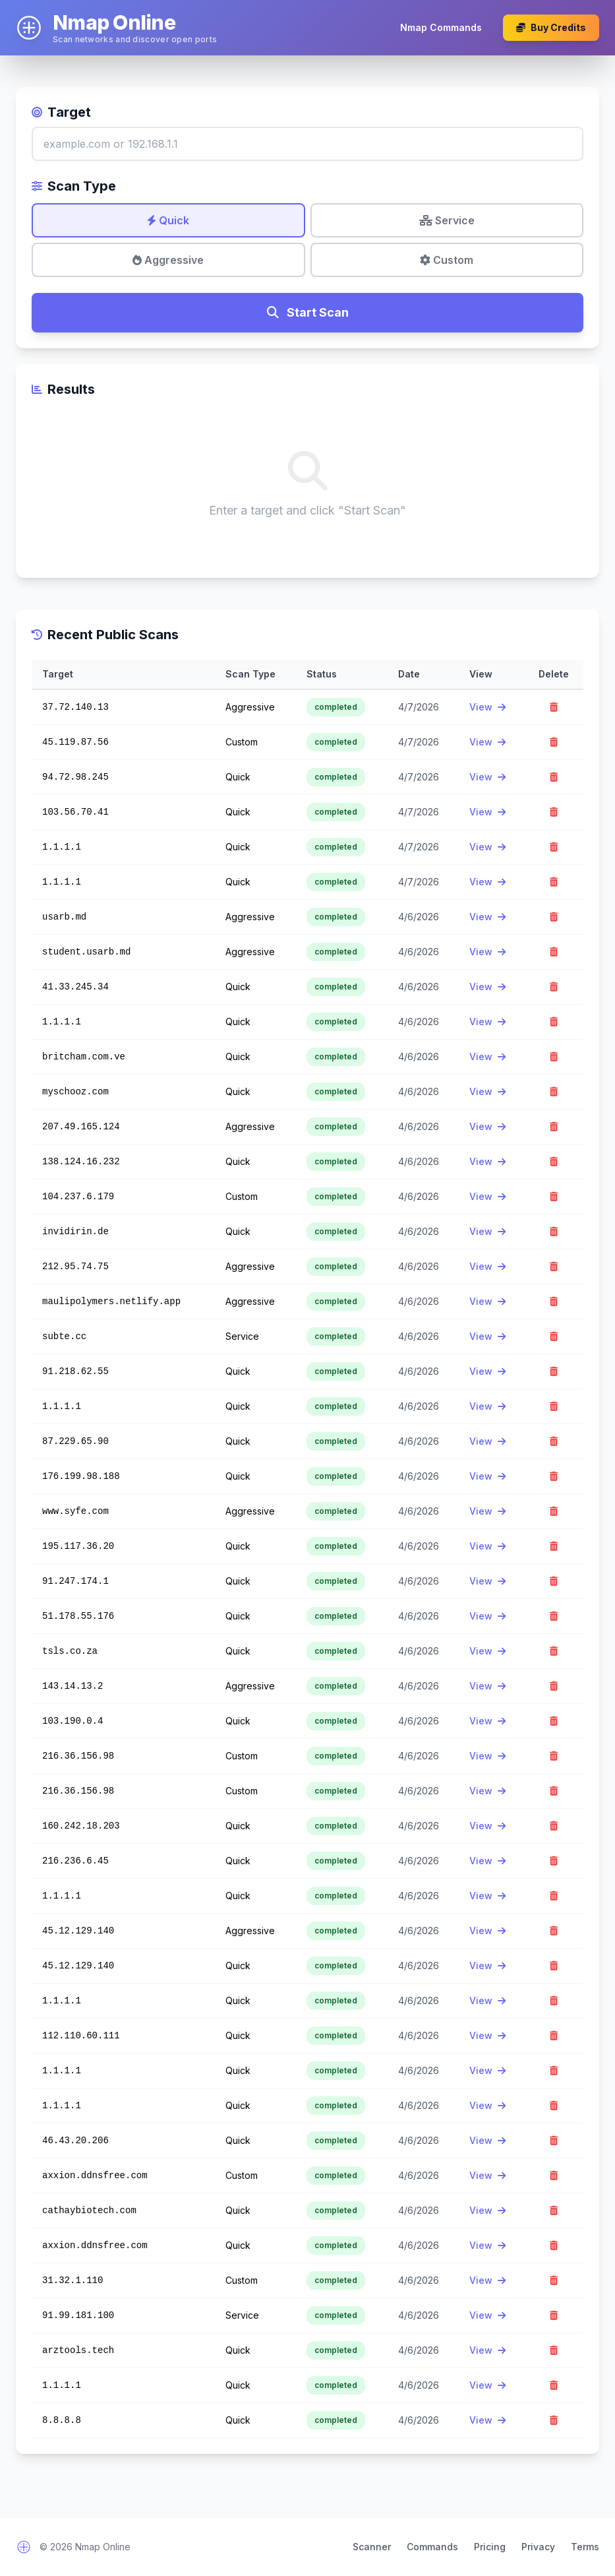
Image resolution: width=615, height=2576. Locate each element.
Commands (432, 2546)
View (487, 706)
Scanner (372, 2546)
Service (447, 220)
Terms (585, 2546)
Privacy (538, 2546)
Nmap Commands (441, 27)
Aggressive (168, 260)
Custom (446, 260)
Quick (168, 220)
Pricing (490, 2546)
